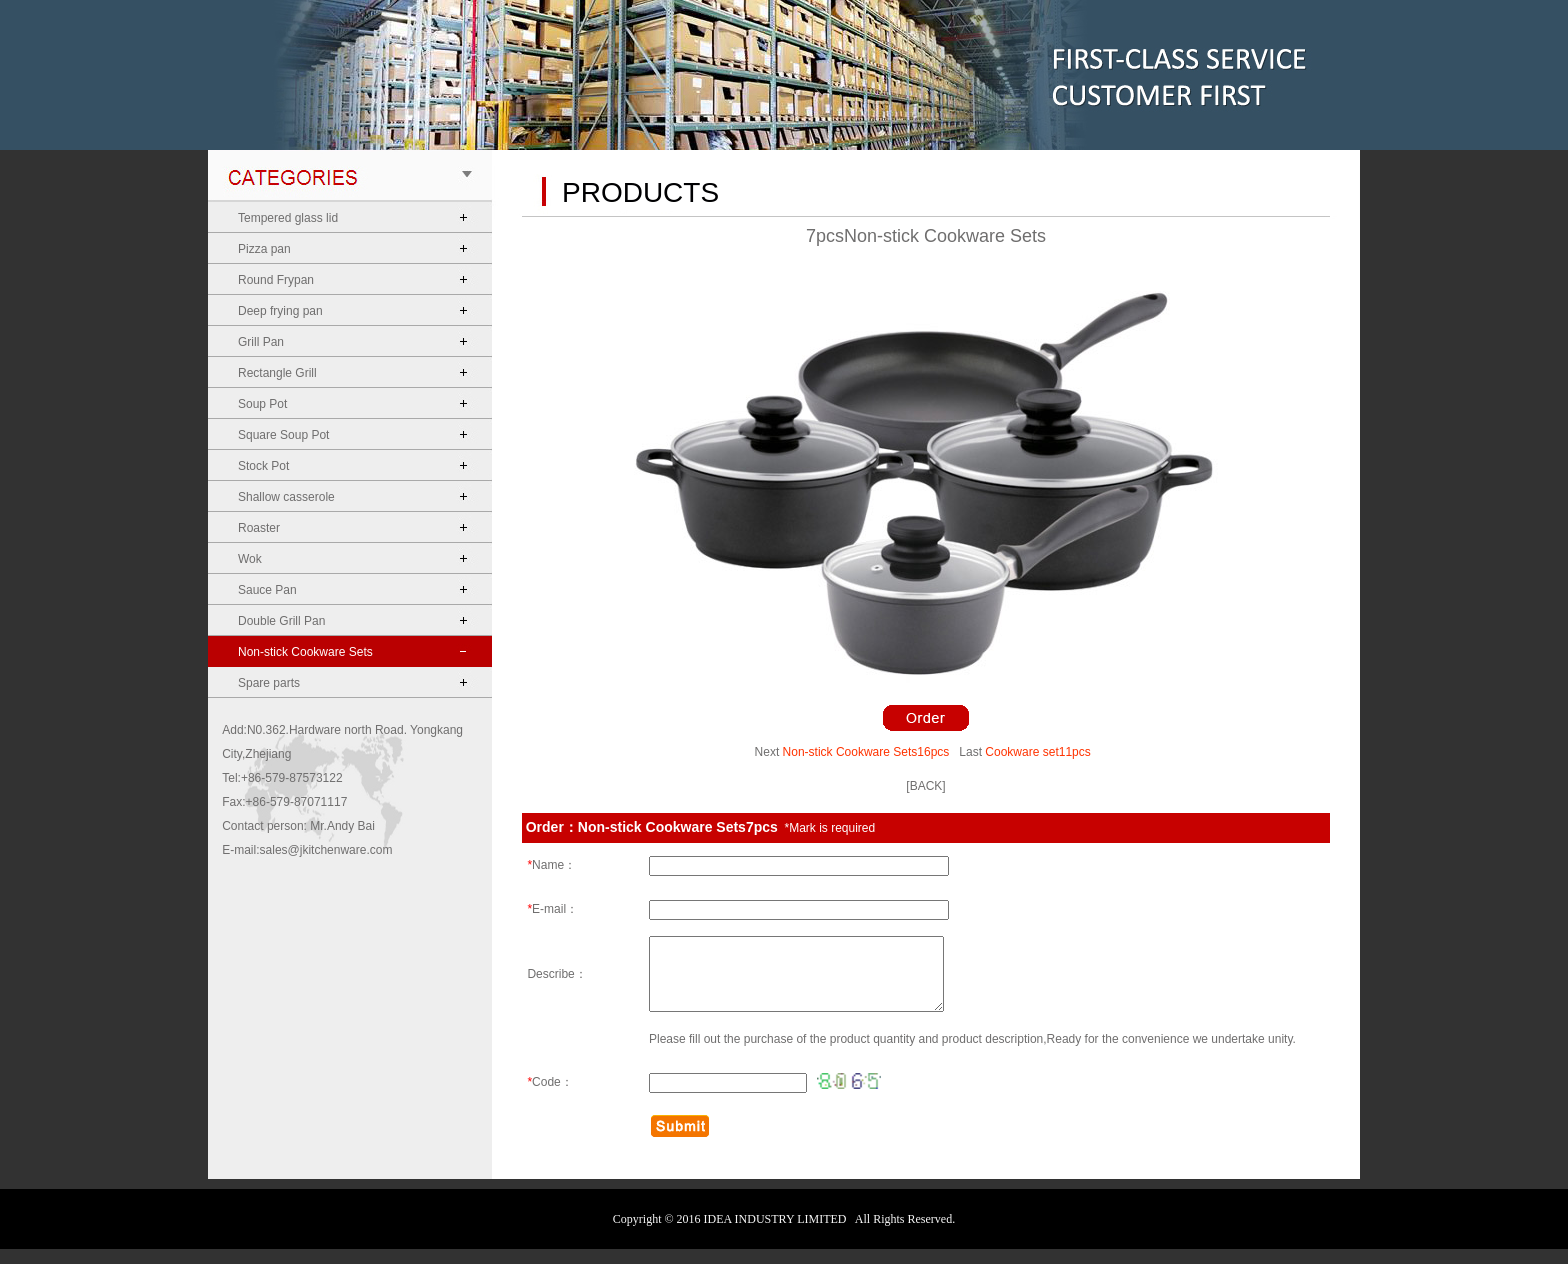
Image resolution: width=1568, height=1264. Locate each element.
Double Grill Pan (281, 621)
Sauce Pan (267, 590)
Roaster (259, 528)
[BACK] (925, 786)
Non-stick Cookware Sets (305, 652)
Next (767, 752)
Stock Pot (263, 466)
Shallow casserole (286, 497)
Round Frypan (276, 280)
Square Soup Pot (283, 435)
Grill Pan (261, 342)
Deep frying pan (280, 311)
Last (970, 752)
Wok (250, 559)
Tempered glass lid (288, 218)
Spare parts (269, 683)
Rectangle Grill (277, 373)
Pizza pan (264, 249)
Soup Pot (262, 404)
